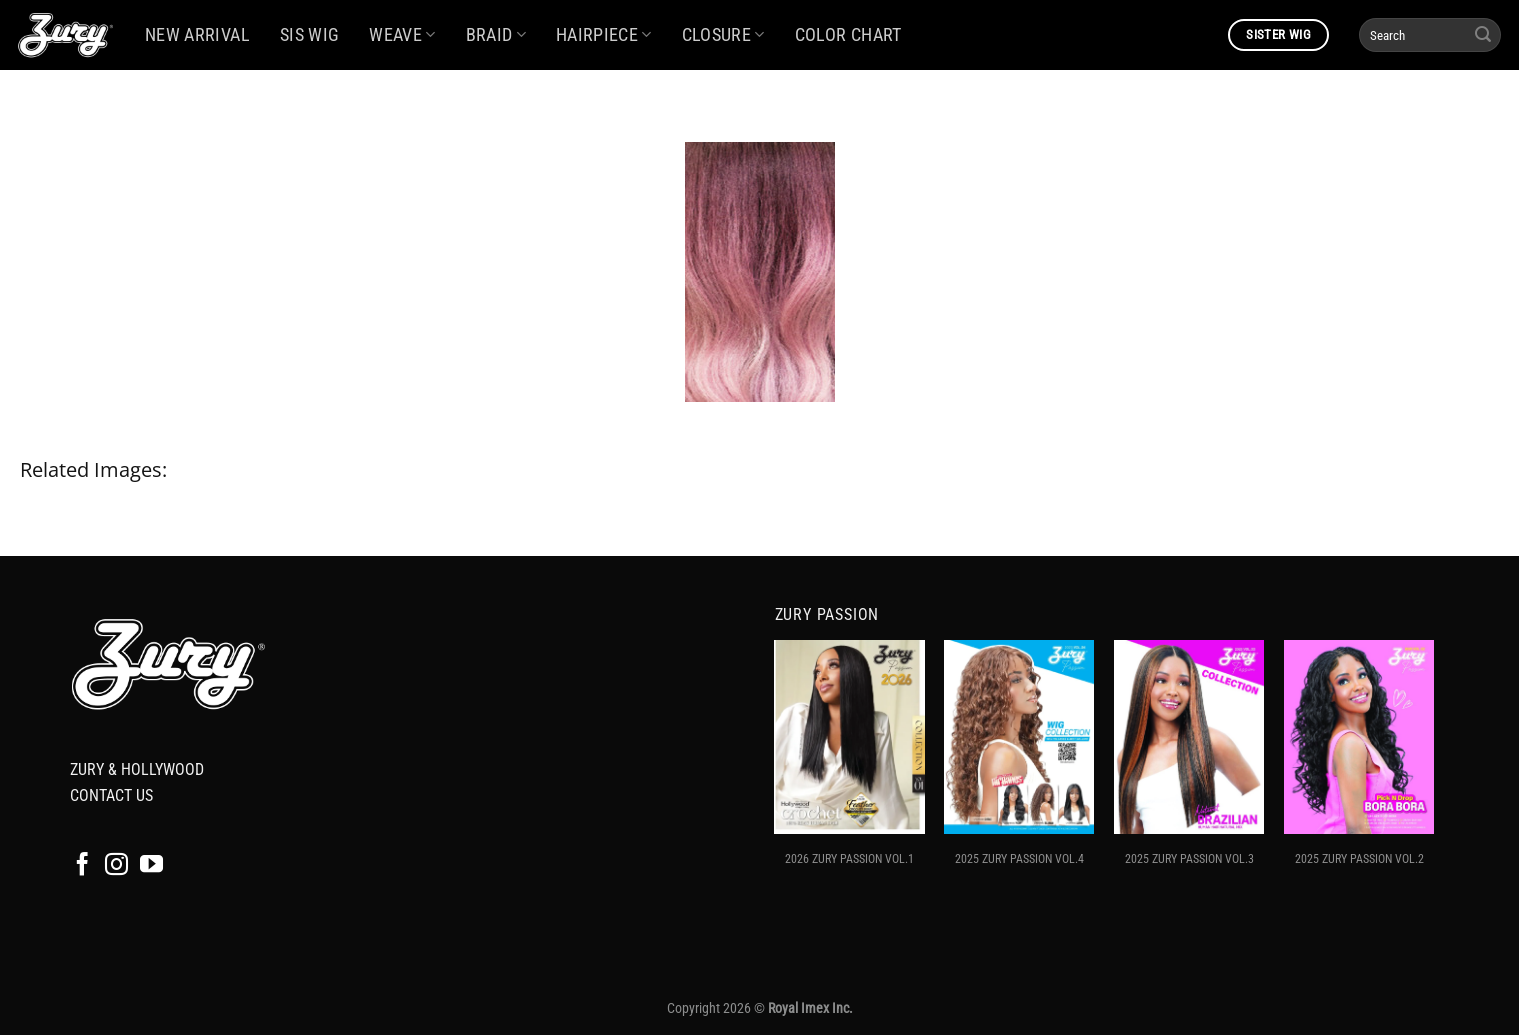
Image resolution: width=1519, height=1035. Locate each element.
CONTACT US (111, 795)
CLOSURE (723, 35)
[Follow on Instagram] (116, 866)
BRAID (496, 35)
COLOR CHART (848, 35)
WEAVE (402, 35)
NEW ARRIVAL (197, 35)
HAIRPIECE (604, 35)
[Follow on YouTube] (151, 866)
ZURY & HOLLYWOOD (137, 769)
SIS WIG (309, 35)
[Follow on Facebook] (82, 866)
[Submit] (1483, 35)
